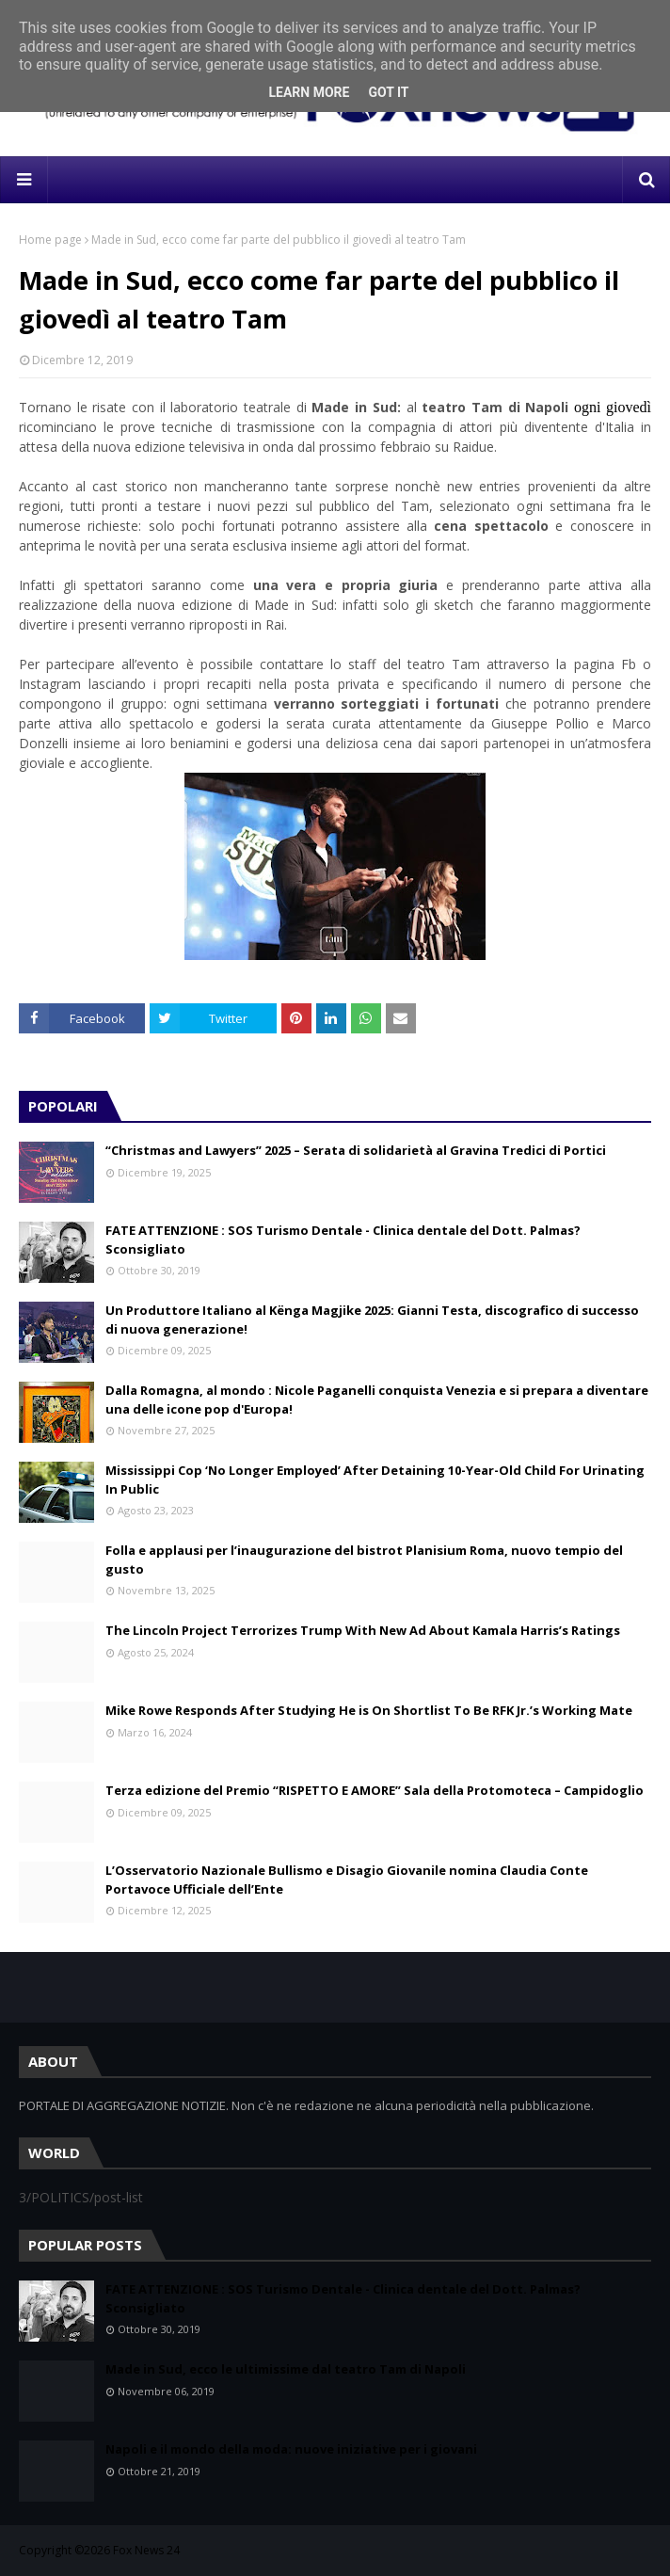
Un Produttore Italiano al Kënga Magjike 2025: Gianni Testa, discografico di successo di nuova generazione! (372, 1319)
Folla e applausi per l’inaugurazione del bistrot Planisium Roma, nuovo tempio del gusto (364, 1559)
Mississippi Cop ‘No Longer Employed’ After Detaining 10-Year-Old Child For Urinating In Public (375, 1479)
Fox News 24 (146, 2550)
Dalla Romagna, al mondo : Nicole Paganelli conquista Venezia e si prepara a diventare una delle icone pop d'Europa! (376, 1399)
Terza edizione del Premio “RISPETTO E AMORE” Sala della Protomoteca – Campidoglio (374, 1790)
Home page (50, 240)
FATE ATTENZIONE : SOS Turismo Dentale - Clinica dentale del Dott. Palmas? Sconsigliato (343, 1239)
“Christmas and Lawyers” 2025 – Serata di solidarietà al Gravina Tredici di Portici (355, 1150)
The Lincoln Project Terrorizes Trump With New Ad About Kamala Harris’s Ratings (362, 1630)
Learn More (308, 92)
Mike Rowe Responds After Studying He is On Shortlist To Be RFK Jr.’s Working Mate (368, 1710)
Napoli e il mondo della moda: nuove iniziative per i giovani (291, 2448)
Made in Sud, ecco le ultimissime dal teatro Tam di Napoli (285, 2368)
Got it (388, 92)
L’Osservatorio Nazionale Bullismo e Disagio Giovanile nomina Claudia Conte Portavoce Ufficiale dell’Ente (346, 1879)
